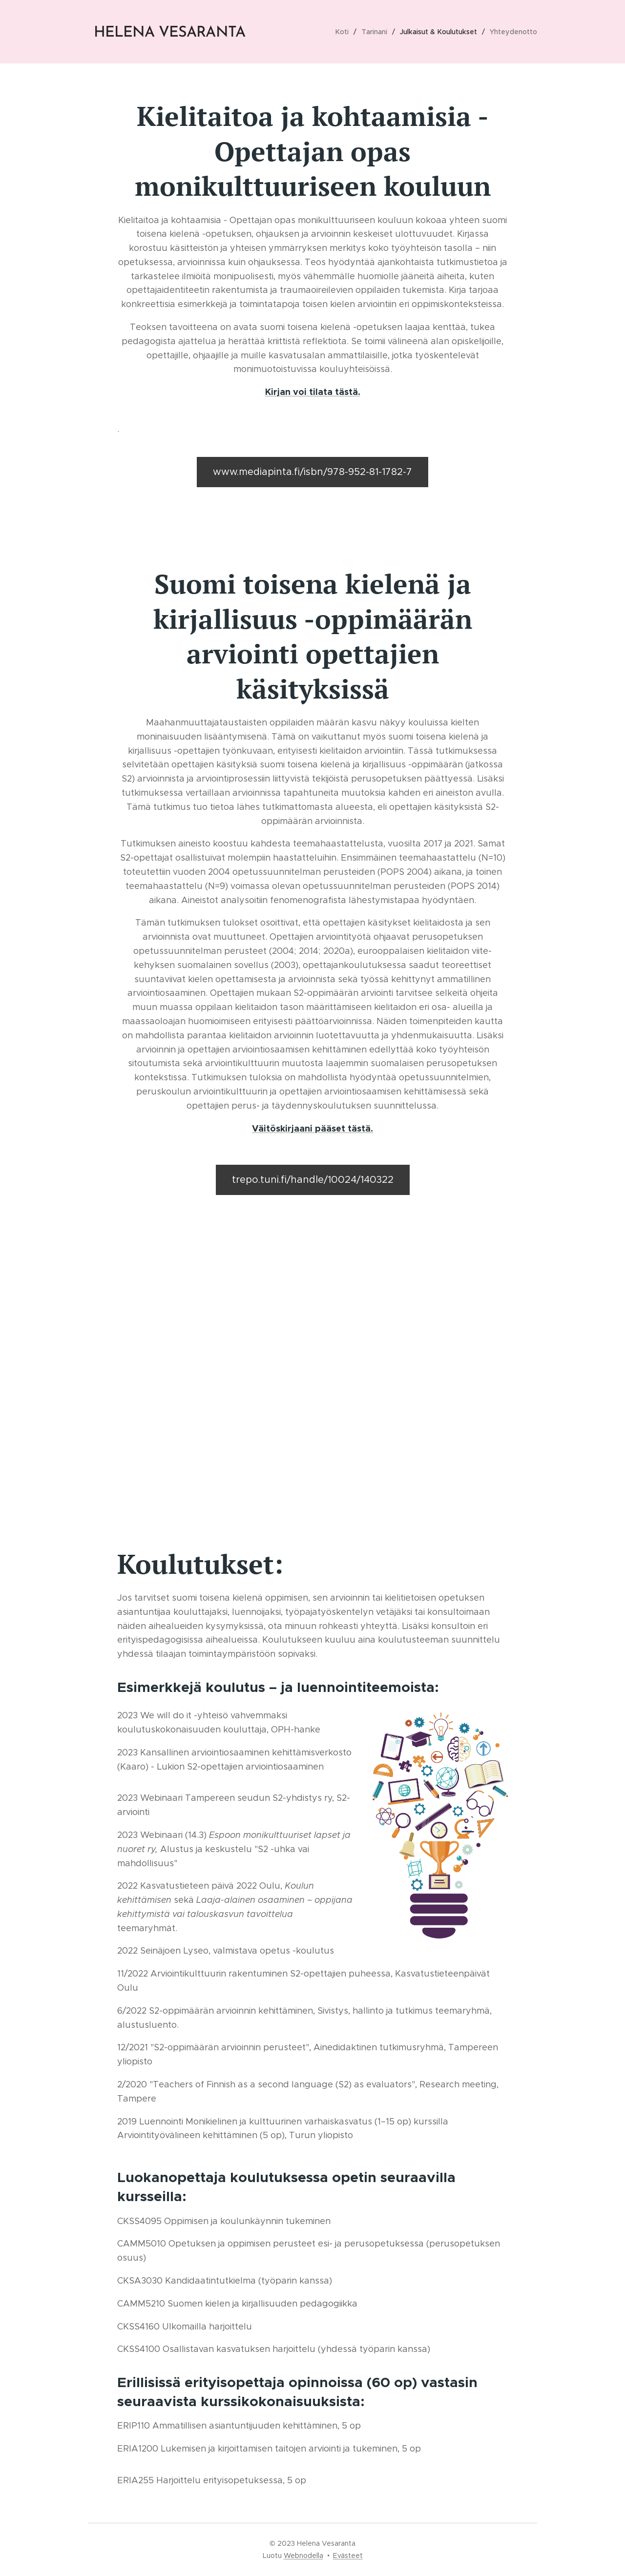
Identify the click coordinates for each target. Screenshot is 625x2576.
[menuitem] (346, 32)
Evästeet (348, 2555)
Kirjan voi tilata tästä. (312, 391)
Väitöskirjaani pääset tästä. (312, 1127)
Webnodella (303, 2555)
